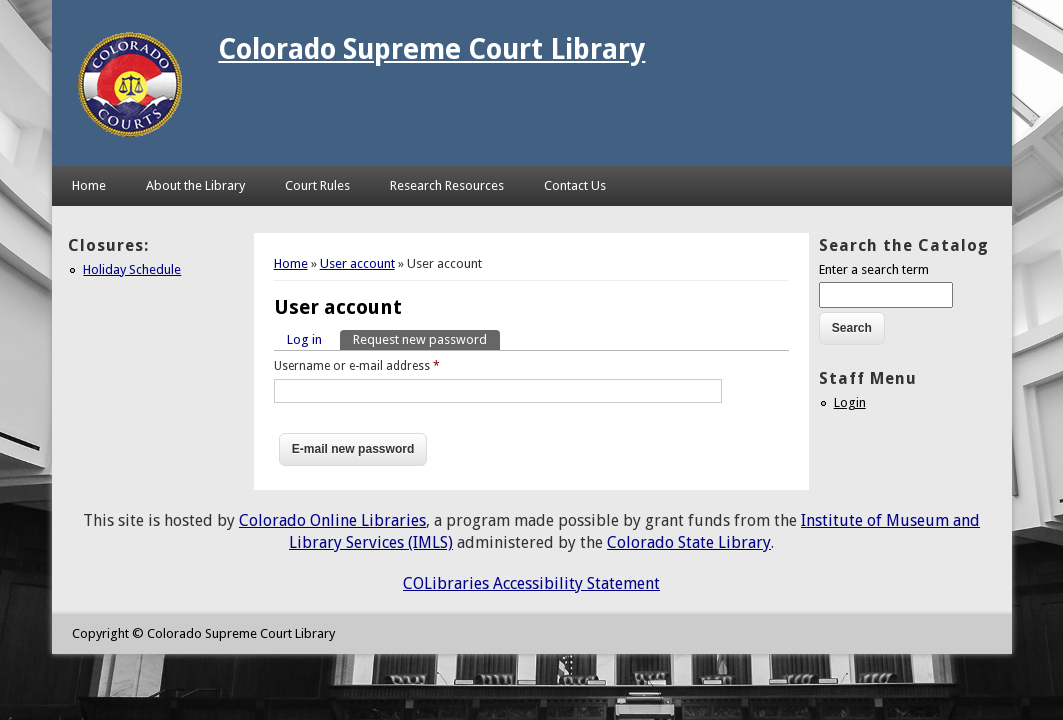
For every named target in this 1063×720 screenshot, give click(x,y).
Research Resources (447, 185)
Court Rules (317, 185)
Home (89, 185)
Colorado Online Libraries (332, 520)
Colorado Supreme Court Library (431, 49)
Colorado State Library (689, 542)
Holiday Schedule (132, 269)
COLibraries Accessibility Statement (531, 583)
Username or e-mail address (357, 366)
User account (357, 263)
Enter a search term (874, 269)
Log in (304, 339)
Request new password (426, 338)
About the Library (195, 185)
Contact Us (575, 185)
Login (850, 402)
